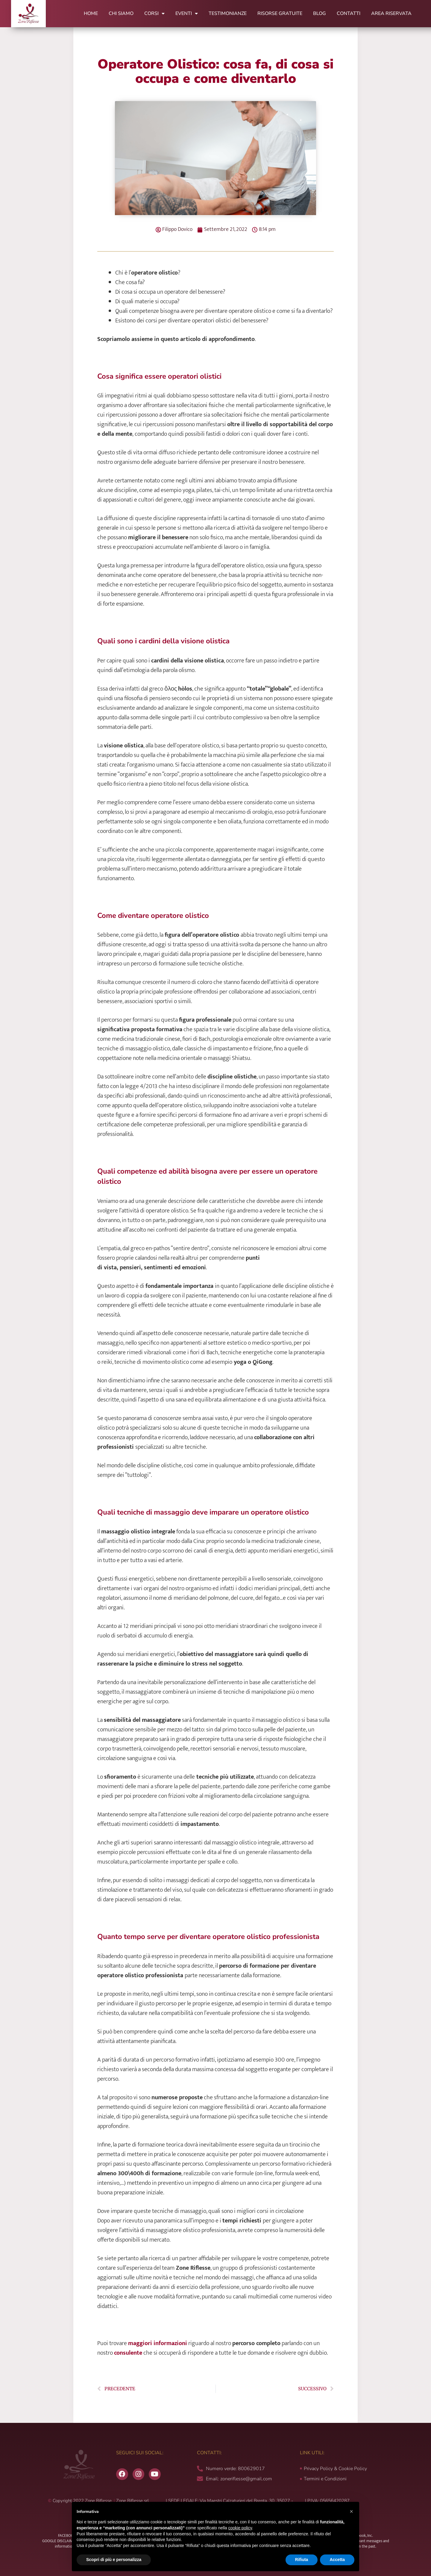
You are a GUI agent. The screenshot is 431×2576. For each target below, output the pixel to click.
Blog (319, 13)
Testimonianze (228, 13)
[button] (351, 2511)
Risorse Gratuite (279, 13)
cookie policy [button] (240, 2527)
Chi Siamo (121, 13)
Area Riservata (391, 13)
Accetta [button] (337, 2559)
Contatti (348, 13)
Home (91, 13)
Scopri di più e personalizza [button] (113, 2559)
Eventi (186, 13)
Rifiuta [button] (301, 2559)
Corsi (154, 13)
